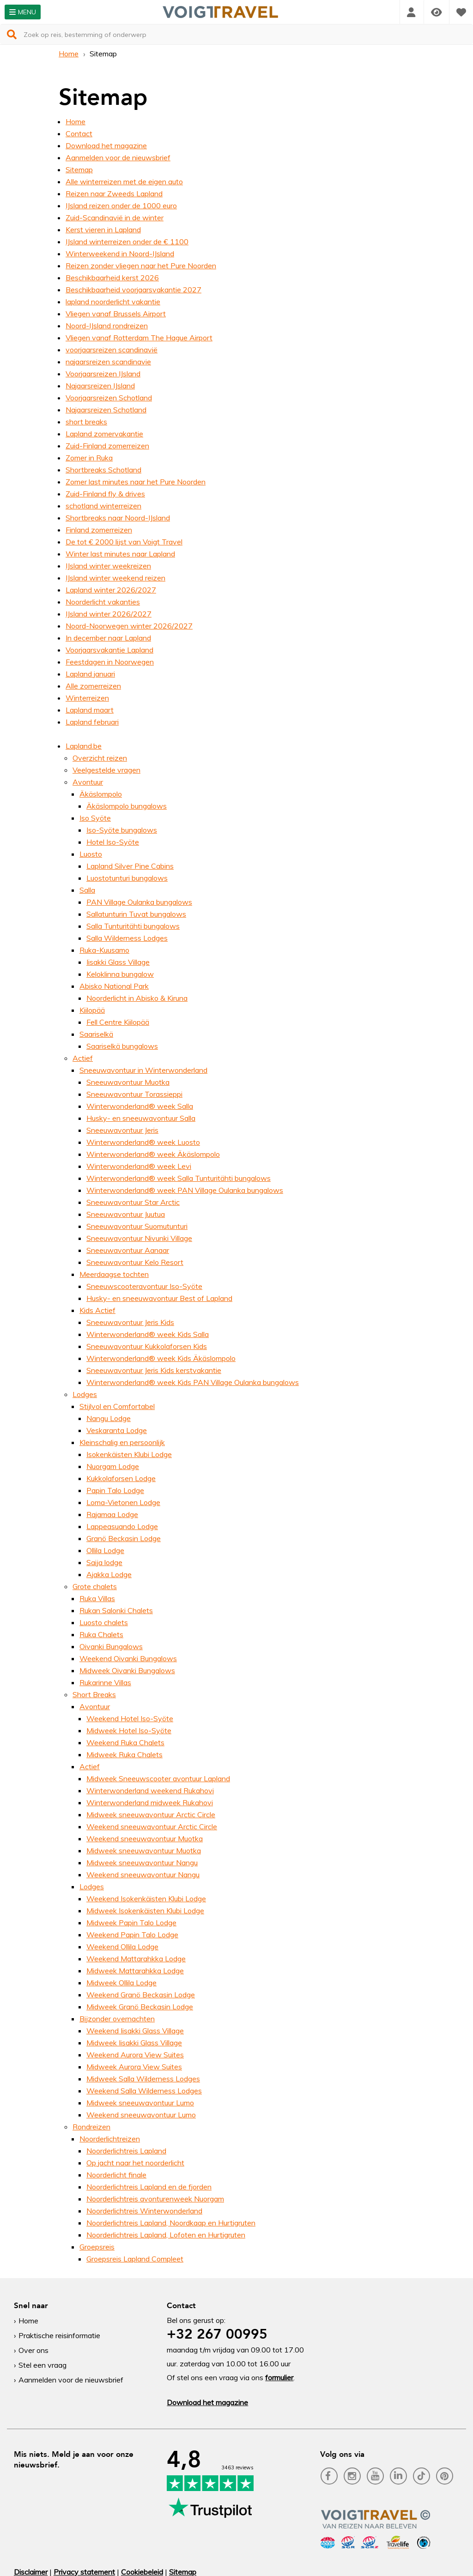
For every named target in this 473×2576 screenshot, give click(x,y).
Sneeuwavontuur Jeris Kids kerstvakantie (153, 1370)
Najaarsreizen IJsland (100, 385)
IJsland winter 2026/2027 (109, 613)
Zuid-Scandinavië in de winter (115, 217)
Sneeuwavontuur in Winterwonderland (143, 1070)
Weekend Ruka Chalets (125, 1742)
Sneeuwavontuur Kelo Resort (134, 1262)
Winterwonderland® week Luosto (143, 1142)
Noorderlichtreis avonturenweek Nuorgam (155, 2198)
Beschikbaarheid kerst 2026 (112, 277)
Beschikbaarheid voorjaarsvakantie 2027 (133, 289)
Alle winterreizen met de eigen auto (124, 181)
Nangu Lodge (108, 1418)
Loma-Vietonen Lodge (123, 1502)
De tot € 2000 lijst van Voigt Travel (124, 541)
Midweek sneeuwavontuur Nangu (142, 1862)
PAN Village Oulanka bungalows (139, 902)
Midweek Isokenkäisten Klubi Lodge (145, 1910)
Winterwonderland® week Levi (138, 1166)
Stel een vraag (42, 2365)
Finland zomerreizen (99, 529)
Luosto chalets (103, 1622)
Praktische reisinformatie (59, 2335)
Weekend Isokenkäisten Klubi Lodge (146, 1898)
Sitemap (79, 169)
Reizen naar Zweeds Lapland (114, 193)
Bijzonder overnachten (117, 2018)
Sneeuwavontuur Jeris (122, 1130)
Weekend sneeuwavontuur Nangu (143, 1874)
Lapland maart (90, 709)
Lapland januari (90, 673)
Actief (83, 1058)
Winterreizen (87, 697)
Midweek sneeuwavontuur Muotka (143, 1850)
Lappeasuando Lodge (122, 1526)
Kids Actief (97, 1310)
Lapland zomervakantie (104, 433)
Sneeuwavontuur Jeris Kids (130, 1322)
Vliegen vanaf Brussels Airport (116, 313)
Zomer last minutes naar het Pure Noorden (136, 481)
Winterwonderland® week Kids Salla (147, 1334)
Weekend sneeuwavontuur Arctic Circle (151, 1826)
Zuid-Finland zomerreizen (107, 445)
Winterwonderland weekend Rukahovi (150, 1790)
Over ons (33, 2350)
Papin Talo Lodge (115, 1490)
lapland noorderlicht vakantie (113, 301)
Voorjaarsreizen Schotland (109, 397)
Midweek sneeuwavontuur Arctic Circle (150, 1814)
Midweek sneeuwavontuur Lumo (140, 2102)
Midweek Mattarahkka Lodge (135, 1970)
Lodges (85, 1394)
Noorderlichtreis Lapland (126, 2150)
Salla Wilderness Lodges (127, 938)
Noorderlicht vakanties (103, 601)
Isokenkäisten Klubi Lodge (129, 1454)
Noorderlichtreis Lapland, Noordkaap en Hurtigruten (170, 2222)
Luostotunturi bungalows (127, 878)
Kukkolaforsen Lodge (121, 1478)
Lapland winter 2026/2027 (111, 589)
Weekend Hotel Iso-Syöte (129, 1718)
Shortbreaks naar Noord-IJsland (118, 517)
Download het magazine (106, 145)
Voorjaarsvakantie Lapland (109, 649)
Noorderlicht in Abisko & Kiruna (137, 998)
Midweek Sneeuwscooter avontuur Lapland (158, 1778)
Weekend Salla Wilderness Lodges (144, 2090)
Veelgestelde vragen (106, 769)
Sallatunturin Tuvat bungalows (136, 914)
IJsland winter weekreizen (108, 565)
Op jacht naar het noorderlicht (135, 2162)
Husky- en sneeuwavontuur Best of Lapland (159, 1298)
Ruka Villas (97, 1598)
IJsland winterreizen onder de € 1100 (127, 241)
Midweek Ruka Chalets (124, 1754)
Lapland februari (92, 721)
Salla (87, 890)
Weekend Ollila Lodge (122, 1946)
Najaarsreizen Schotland (106, 409)
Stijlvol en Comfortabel (117, 1406)
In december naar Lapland (108, 637)
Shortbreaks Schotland (103, 469)
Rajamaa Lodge (112, 1514)
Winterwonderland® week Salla (139, 1106)
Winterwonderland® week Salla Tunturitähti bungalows (178, 1178)
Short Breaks (94, 1694)
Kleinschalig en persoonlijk (122, 1442)
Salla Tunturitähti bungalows (133, 926)
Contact (79, 133)
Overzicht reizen (100, 757)
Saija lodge (104, 1562)
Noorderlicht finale (116, 2174)
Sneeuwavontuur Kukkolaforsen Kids (146, 1346)
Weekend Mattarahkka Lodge (136, 1958)
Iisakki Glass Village (118, 962)
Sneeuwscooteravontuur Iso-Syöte (144, 1286)
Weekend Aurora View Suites (135, 2054)
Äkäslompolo (100, 793)
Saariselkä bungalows (122, 1046)
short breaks (86, 421)
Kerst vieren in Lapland (103, 229)
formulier (279, 2377)
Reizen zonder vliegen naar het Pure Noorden (141, 265)
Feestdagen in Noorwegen (110, 661)
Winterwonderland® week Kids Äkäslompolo (161, 1358)
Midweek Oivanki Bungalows (127, 1670)
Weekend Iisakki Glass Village (135, 2030)
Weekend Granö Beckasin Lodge (140, 1994)
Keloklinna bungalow (120, 974)
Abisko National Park (114, 986)
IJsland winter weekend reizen (115, 577)
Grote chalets (95, 1586)
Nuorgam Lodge (112, 1466)
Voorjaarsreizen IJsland (103, 373)
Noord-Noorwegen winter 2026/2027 (129, 625)
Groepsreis (97, 2246)
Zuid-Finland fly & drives (105, 493)
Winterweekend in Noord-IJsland (120, 253)
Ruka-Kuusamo (104, 950)
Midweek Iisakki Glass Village (134, 2042)
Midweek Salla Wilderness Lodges (143, 2078)
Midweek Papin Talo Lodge (131, 1922)
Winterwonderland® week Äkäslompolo (153, 1154)
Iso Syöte (95, 817)
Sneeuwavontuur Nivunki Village (139, 1238)
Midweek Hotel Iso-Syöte (128, 1730)
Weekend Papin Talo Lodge (132, 1934)
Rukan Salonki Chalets (116, 1610)
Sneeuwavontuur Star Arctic (133, 1202)
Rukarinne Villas (105, 1682)
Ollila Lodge (105, 1550)
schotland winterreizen (103, 505)
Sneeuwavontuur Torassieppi (134, 1094)
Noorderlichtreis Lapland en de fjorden (149, 2186)
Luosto (90, 854)
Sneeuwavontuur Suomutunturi (137, 1226)
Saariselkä (96, 1034)
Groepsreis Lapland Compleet (134, 2258)
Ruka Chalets (101, 1634)
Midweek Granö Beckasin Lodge (139, 2006)
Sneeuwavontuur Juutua (125, 1214)
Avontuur (88, 781)
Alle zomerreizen (93, 685)
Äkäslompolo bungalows (126, 805)
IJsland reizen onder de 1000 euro (121, 205)
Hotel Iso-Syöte (112, 842)
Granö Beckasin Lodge (123, 1538)
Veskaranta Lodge (116, 1430)
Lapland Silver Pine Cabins (130, 866)
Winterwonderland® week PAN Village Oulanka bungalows (184, 1190)
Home (69, 53)
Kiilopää (92, 1010)
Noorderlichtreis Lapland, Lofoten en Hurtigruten (165, 2234)
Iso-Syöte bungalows (121, 829)
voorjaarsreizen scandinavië (112, 349)
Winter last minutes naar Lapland (120, 553)
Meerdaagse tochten (114, 1274)
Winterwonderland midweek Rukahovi (149, 1802)
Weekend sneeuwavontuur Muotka (144, 1838)
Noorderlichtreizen (109, 2138)
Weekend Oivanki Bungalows (128, 1658)
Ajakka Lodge (109, 1574)
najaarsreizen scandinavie (108, 361)
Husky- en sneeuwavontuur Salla (140, 1118)
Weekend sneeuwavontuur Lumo (141, 2114)
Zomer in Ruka (89, 457)
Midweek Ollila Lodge (121, 1982)
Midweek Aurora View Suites (134, 2066)
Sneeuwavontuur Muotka (128, 1082)
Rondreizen (91, 2126)
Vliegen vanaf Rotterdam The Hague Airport (139, 337)
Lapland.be (84, 745)
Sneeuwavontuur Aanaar (127, 1250)
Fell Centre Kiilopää (117, 1022)
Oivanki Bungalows (111, 1646)
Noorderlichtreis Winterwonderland (144, 2210)
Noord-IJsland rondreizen (107, 325)
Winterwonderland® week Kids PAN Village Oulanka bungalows (192, 1382)
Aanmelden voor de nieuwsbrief (118, 157)
